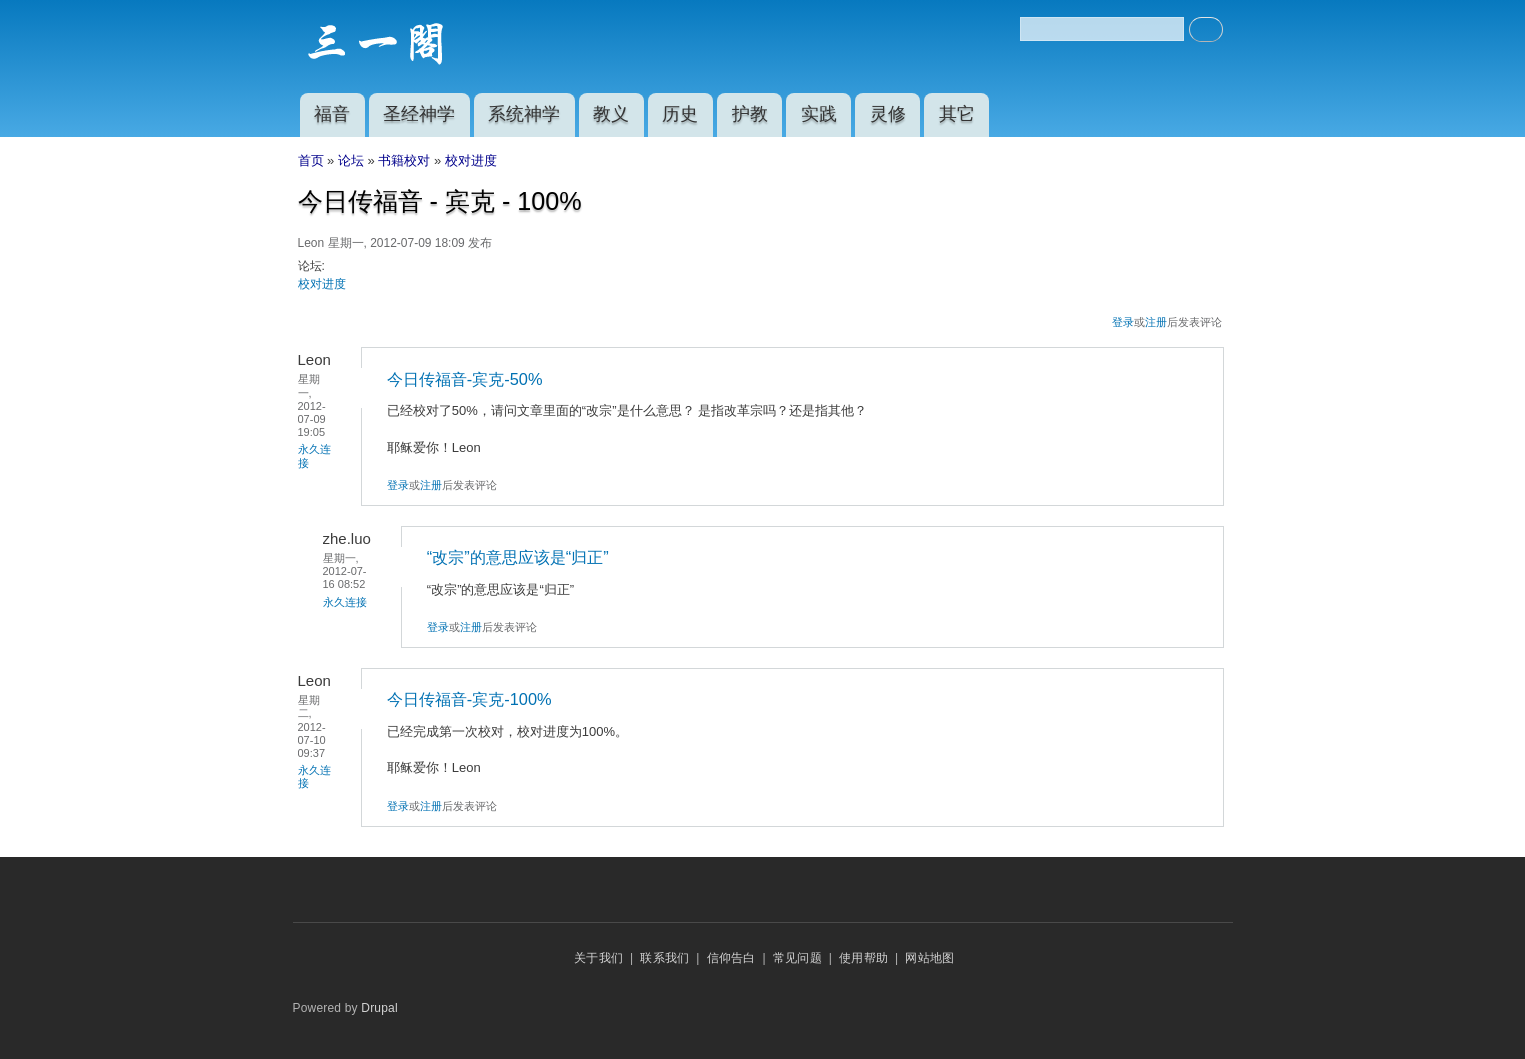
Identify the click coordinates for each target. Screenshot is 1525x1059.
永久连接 (345, 602)
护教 (750, 114)
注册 (1156, 322)
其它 (957, 114)
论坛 (351, 160)
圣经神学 (419, 114)
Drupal (379, 1008)
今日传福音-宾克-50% (465, 379)
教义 (611, 114)
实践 (819, 114)
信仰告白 (731, 958)
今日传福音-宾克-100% (469, 699)
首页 (311, 160)
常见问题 (797, 958)
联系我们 (664, 958)
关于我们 (598, 958)
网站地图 (929, 958)
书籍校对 (404, 160)
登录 (1123, 322)
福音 (332, 114)
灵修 (888, 114)
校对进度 (471, 160)
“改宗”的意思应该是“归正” (518, 557)
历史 (680, 114)
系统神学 (524, 114)
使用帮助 (863, 958)
